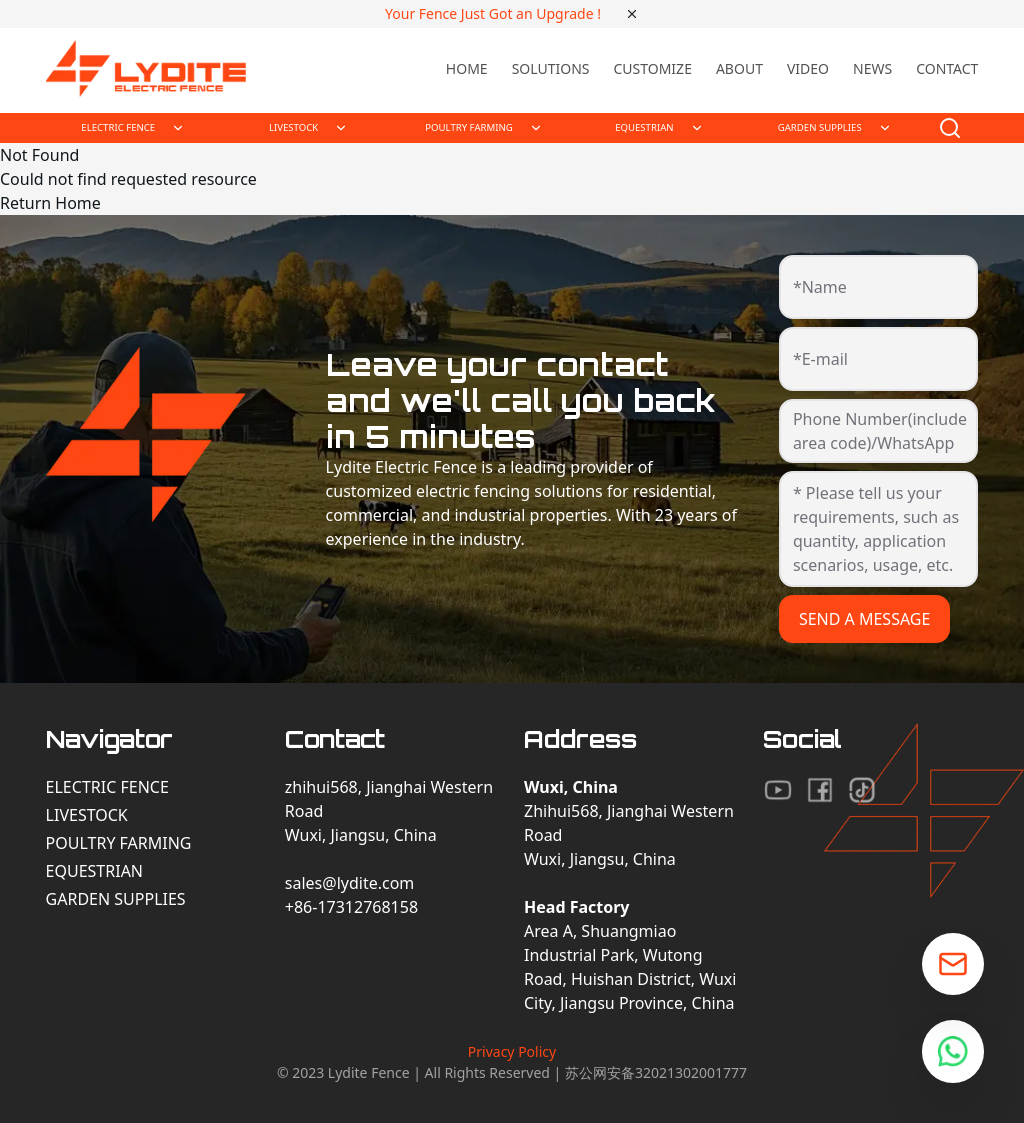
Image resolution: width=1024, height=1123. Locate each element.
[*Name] (879, 295)
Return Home (50, 203)
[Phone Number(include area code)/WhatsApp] (879, 439)
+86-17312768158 (351, 907)
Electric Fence (107, 787)
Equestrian (94, 871)
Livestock (87, 815)
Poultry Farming (119, 843)
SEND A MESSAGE (865, 619)
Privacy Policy (512, 1051)
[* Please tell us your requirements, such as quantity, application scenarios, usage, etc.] (879, 529)
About (739, 68)
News (872, 68)
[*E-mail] (879, 367)
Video (808, 68)
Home (467, 68)
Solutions (551, 68)
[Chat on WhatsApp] (953, 1051)
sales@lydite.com (350, 883)
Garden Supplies (116, 899)
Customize (652, 68)
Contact (947, 68)
